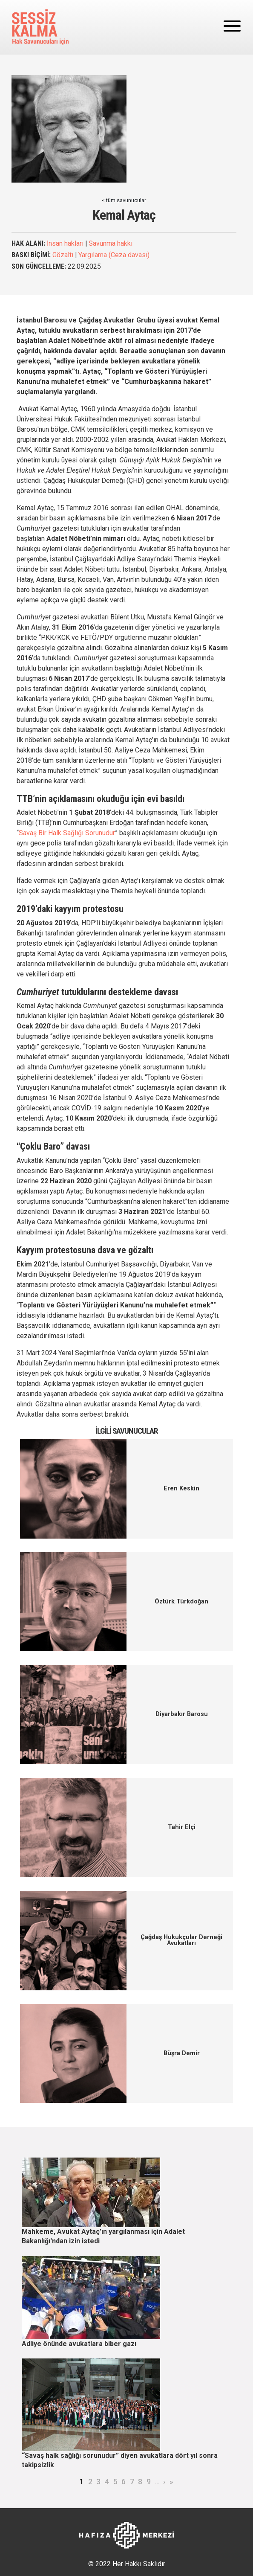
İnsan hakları (65, 243)
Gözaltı (62, 255)
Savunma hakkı (110, 243)
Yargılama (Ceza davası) (114, 255)
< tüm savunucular (124, 200)
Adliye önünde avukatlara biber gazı (79, 2344)
